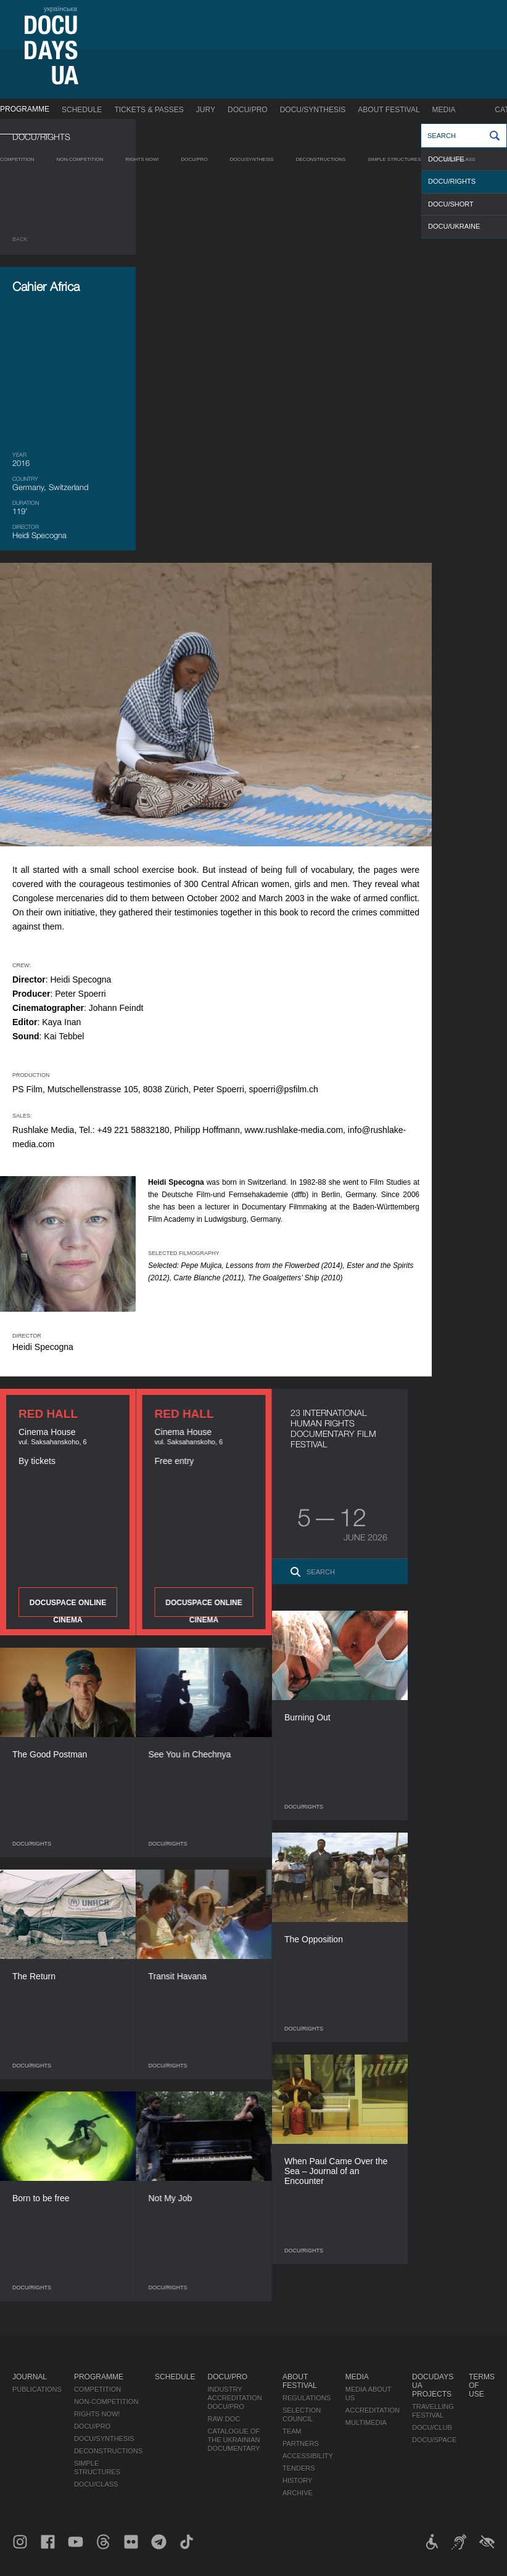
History (297, 2480)
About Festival (388, 109)
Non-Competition (79, 159)
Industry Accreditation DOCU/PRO (234, 2398)
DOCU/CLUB (432, 2427)
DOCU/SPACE (434, 2439)
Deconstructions (320, 159)
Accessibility (307, 2455)
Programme (24, 109)
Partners (300, 2443)
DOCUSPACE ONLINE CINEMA (68, 1607)
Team (292, 2431)
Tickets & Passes (148, 109)
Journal (29, 2377)
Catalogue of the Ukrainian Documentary (233, 2439)
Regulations (306, 2398)
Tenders (298, 2468)
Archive (297, 2492)
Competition (17, 159)
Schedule (82, 109)
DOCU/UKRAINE (454, 226)
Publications (37, 2389)
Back (20, 239)
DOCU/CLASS (459, 159)
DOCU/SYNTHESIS (313, 109)
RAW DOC (223, 2419)
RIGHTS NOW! (142, 159)
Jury (205, 109)
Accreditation (372, 2410)
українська (60, 8)
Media (444, 109)
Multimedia (366, 2422)
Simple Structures (394, 159)
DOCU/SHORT (451, 204)
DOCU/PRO (248, 109)
